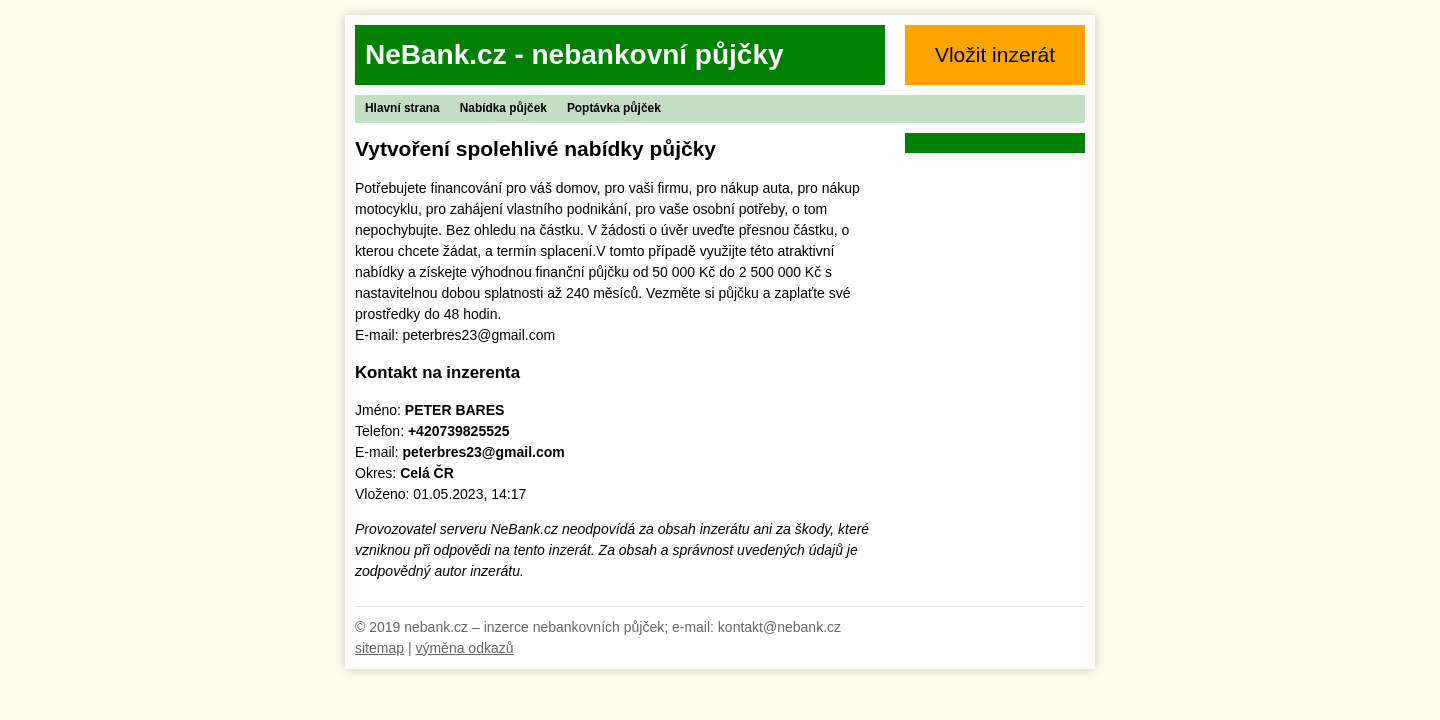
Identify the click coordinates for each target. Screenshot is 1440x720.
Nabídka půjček (503, 108)
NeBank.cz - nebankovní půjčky (574, 54)
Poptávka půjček (614, 108)
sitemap (379, 648)
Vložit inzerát (995, 54)
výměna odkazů (464, 648)
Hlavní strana (402, 108)
